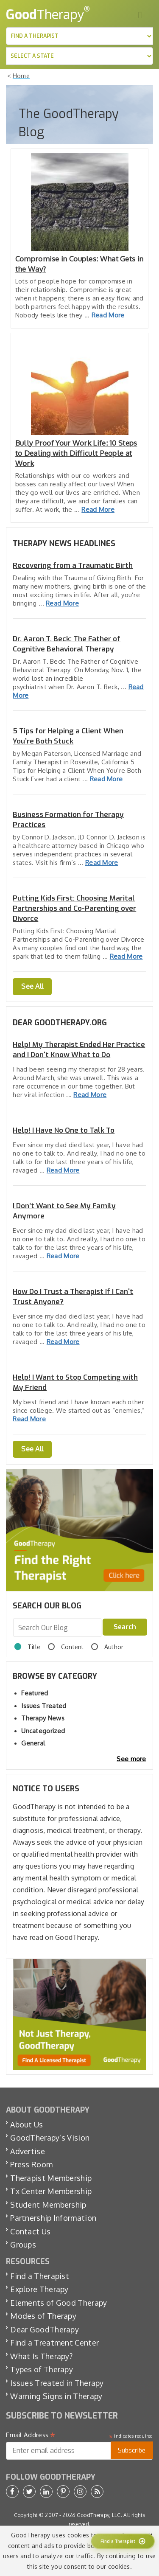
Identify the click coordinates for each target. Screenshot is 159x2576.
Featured (34, 1693)
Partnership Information (53, 2217)
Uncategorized (43, 1731)
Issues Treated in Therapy (57, 2383)
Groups (23, 2244)
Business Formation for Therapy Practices (68, 820)
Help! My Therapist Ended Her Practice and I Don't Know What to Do (79, 1050)
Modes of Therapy (43, 2316)
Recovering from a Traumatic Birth (73, 565)
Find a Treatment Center (54, 2342)
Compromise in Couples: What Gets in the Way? (79, 263)
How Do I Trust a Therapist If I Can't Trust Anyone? (73, 1297)
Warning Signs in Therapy (56, 2396)
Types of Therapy (41, 2369)
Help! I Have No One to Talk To (63, 1130)
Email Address (31, 2435)
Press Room (31, 2164)
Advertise (27, 2151)
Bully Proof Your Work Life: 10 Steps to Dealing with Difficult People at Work (76, 453)
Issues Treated (43, 1706)
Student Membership (48, 2204)
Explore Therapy (39, 2289)
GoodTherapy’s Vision (49, 2137)
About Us (26, 2124)
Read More (108, 315)
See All (32, 986)
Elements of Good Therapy (58, 2302)
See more (131, 1759)
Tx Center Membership (51, 2191)
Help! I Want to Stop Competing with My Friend (75, 1382)
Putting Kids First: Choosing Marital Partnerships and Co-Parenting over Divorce (74, 908)
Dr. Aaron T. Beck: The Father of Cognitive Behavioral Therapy (66, 644)
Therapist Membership (51, 2178)
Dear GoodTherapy (44, 2329)
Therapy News (42, 1718)
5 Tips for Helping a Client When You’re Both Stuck (68, 736)
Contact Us (30, 2231)
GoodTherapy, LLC (99, 2515)
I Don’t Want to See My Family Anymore (64, 1211)
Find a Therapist (39, 2276)
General (33, 1743)
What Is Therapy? (41, 2356)
